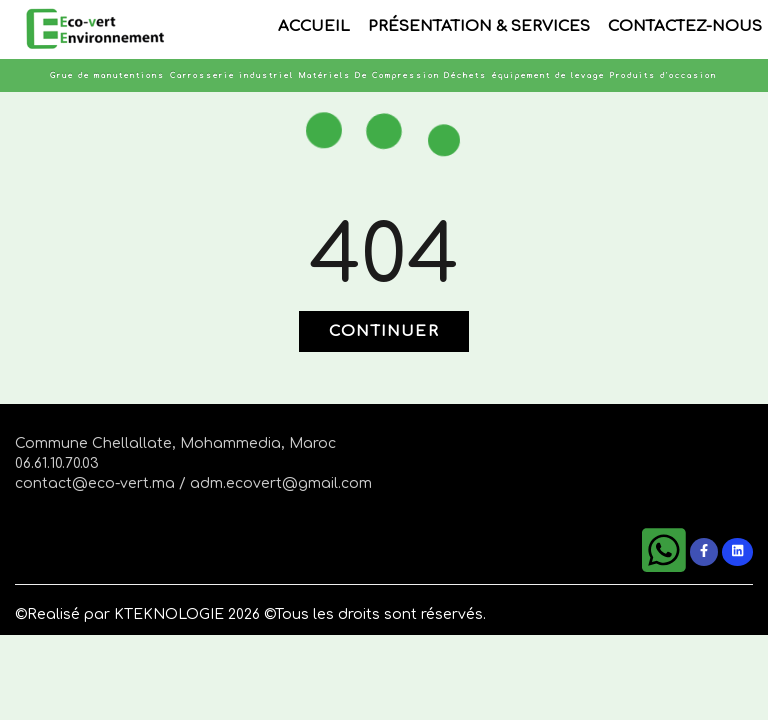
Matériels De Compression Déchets (393, 76)
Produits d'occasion (663, 76)
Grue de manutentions (107, 76)
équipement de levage (548, 76)
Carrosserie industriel (232, 76)
